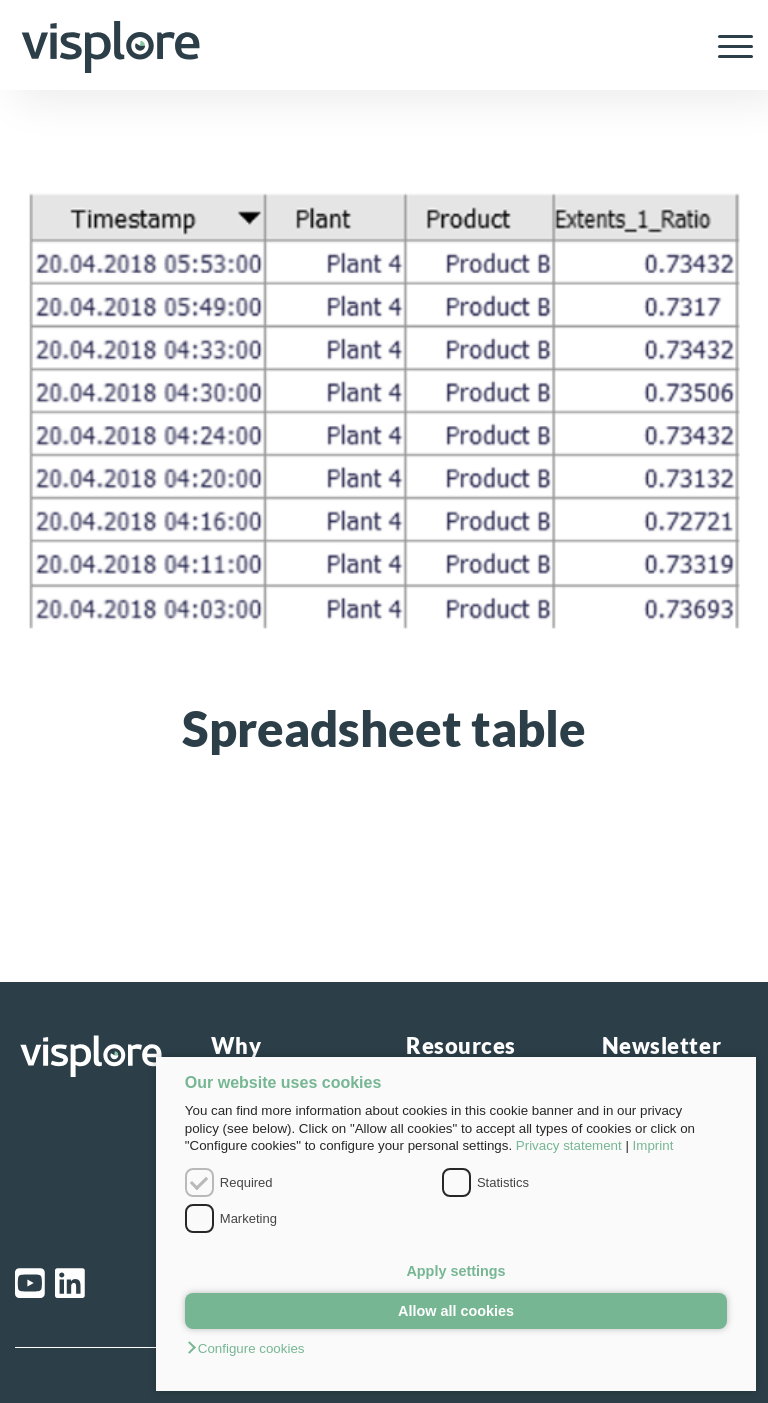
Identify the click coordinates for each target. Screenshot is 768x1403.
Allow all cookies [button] (456, 1311)
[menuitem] (725, 45)
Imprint (653, 1145)
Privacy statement (569, 1145)
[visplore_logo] (110, 45)
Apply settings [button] (455, 1271)
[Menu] (725, 45)
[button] (456, 1349)
